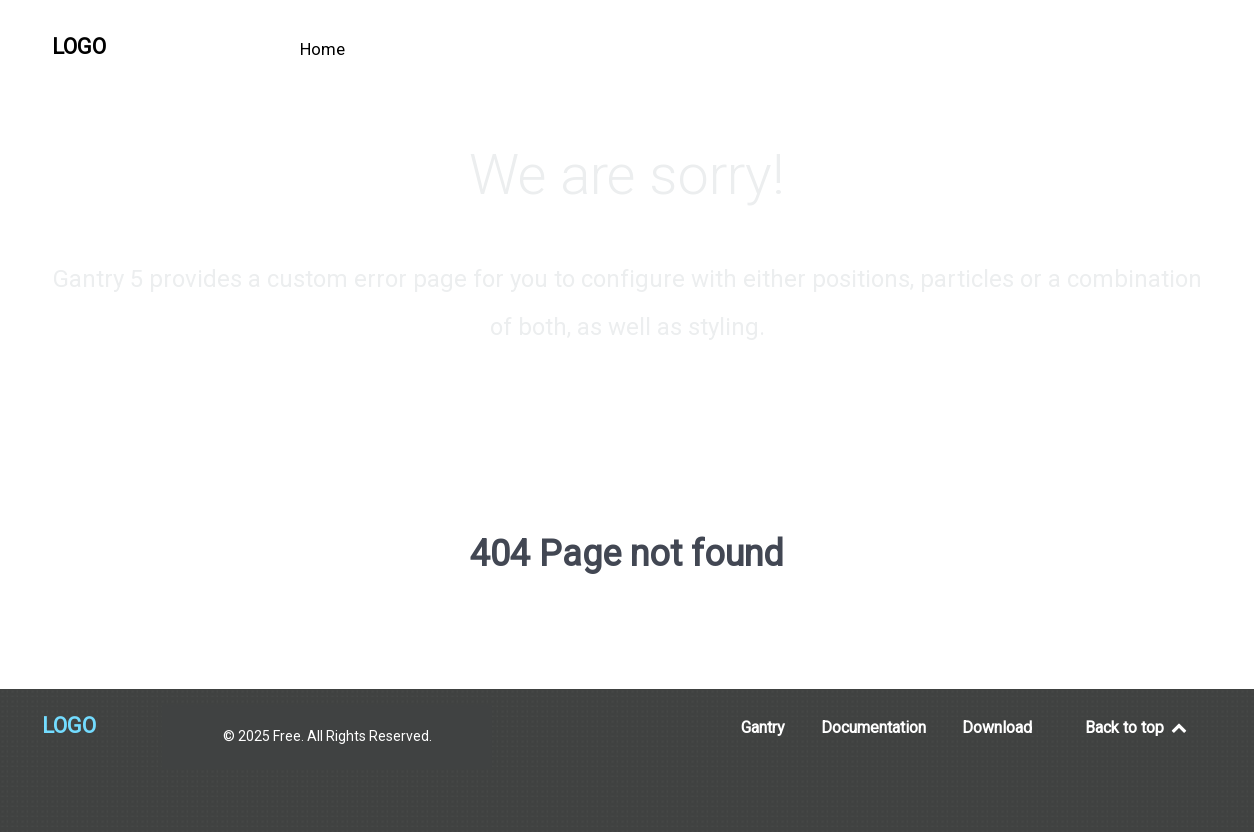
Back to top (1137, 727)
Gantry (763, 727)
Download (997, 727)
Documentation (873, 727)
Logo (79, 46)
